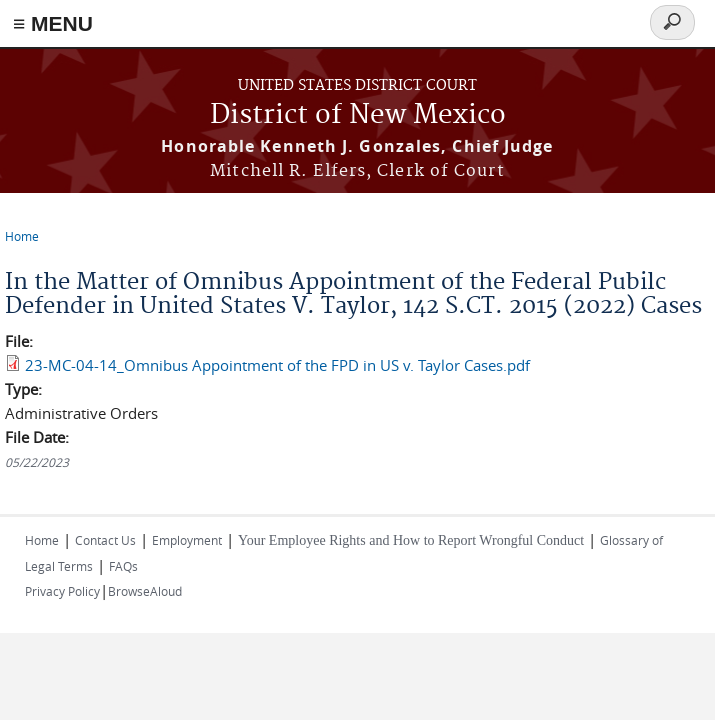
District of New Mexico (358, 115)
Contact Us (105, 540)
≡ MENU (53, 23)
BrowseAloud (145, 591)
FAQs (123, 566)
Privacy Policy (62, 591)
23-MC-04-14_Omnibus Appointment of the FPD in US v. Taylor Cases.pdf (277, 365)
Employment (187, 540)
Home (22, 236)
